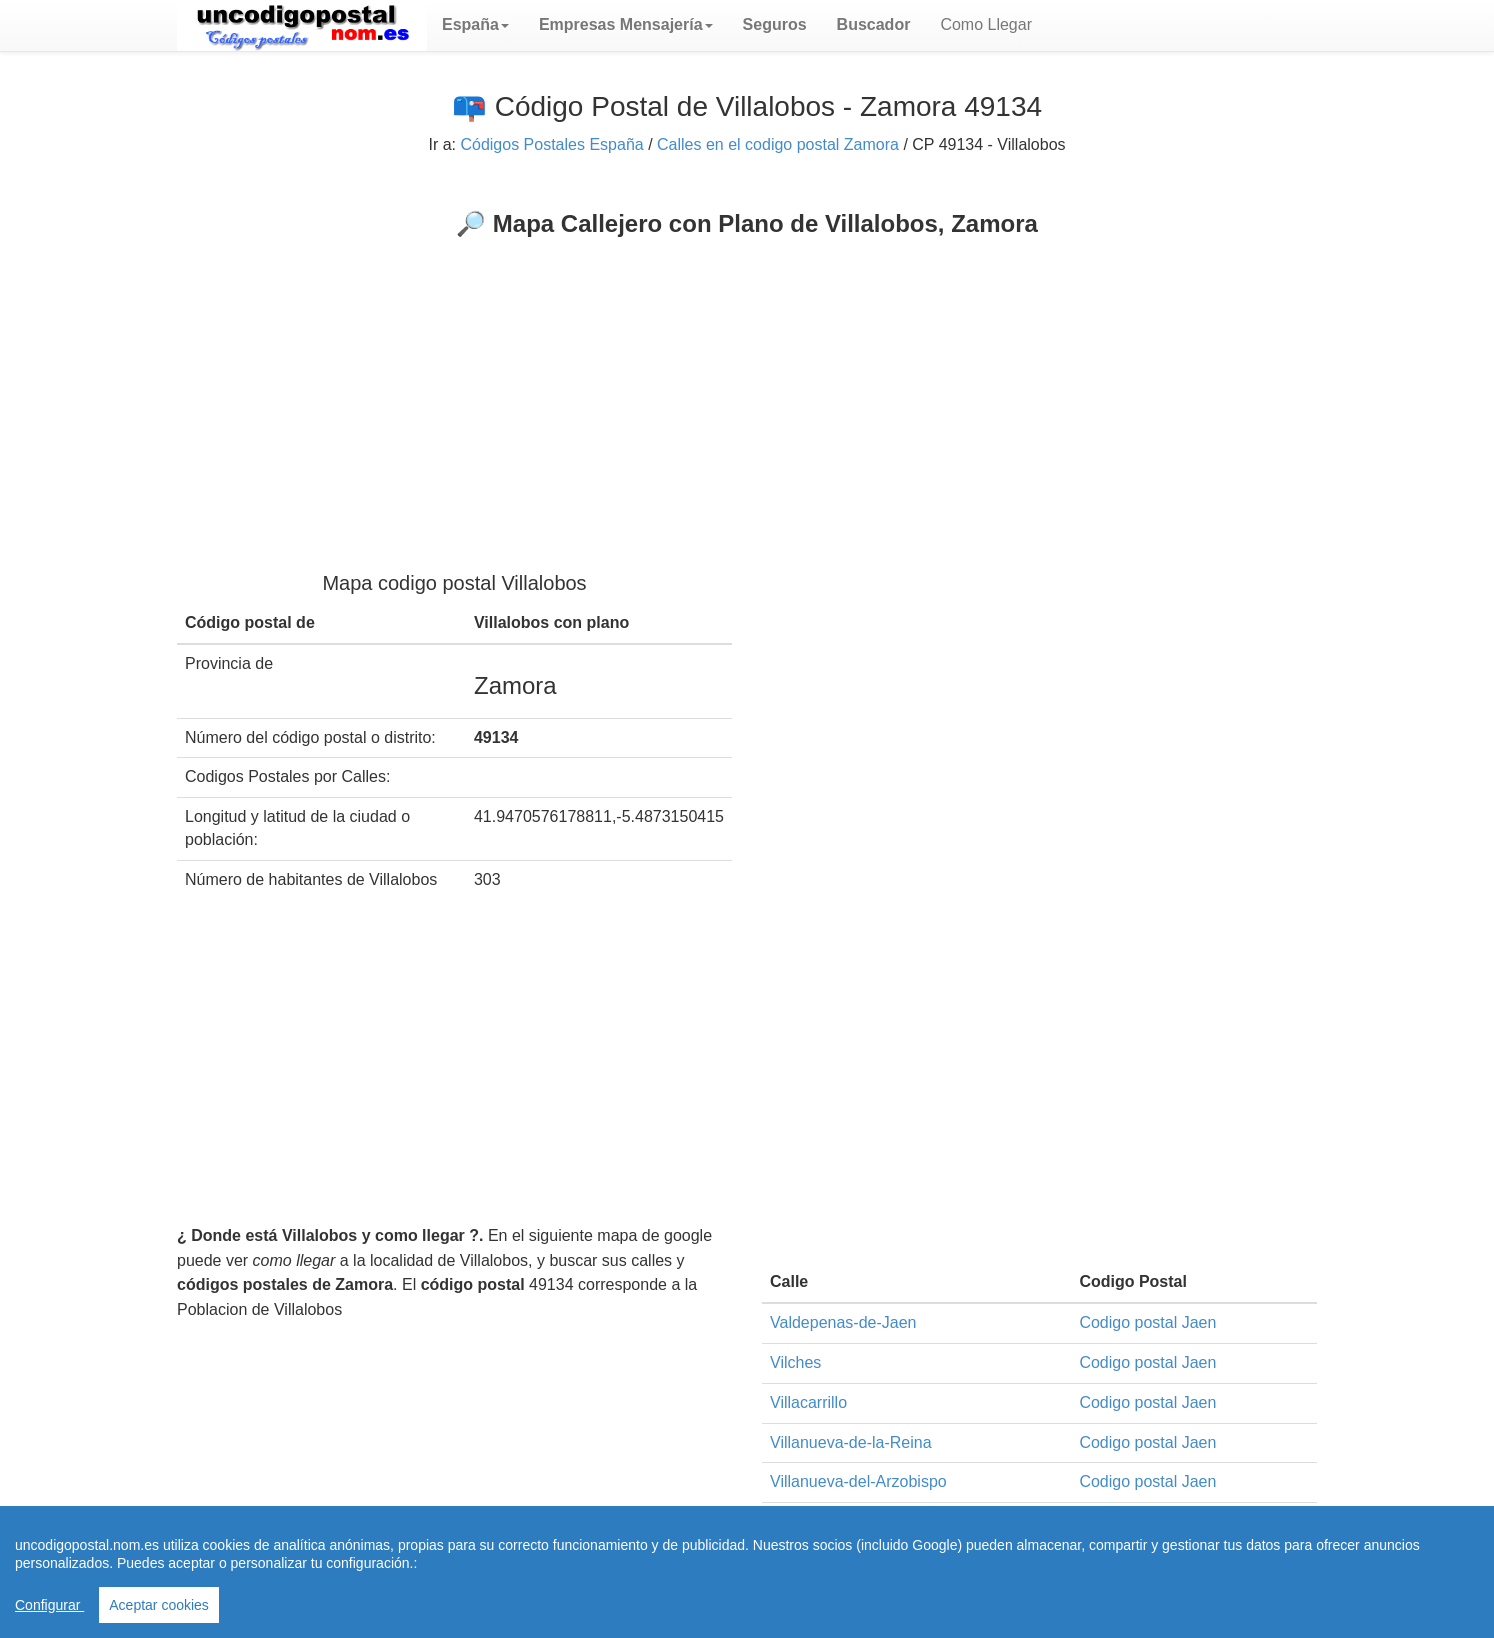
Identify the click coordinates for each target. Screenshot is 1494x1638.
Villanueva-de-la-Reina (851, 1442)
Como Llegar (986, 24)
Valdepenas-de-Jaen (843, 1322)
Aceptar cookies (159, 1605)
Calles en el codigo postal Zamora (778, 144)
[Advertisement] (747, 388)
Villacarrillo (808, 1402)
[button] (475, 25)
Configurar (49, 1605)
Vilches (795, 1362)
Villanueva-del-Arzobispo (858, 1481)
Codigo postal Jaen (1147, 1322)
